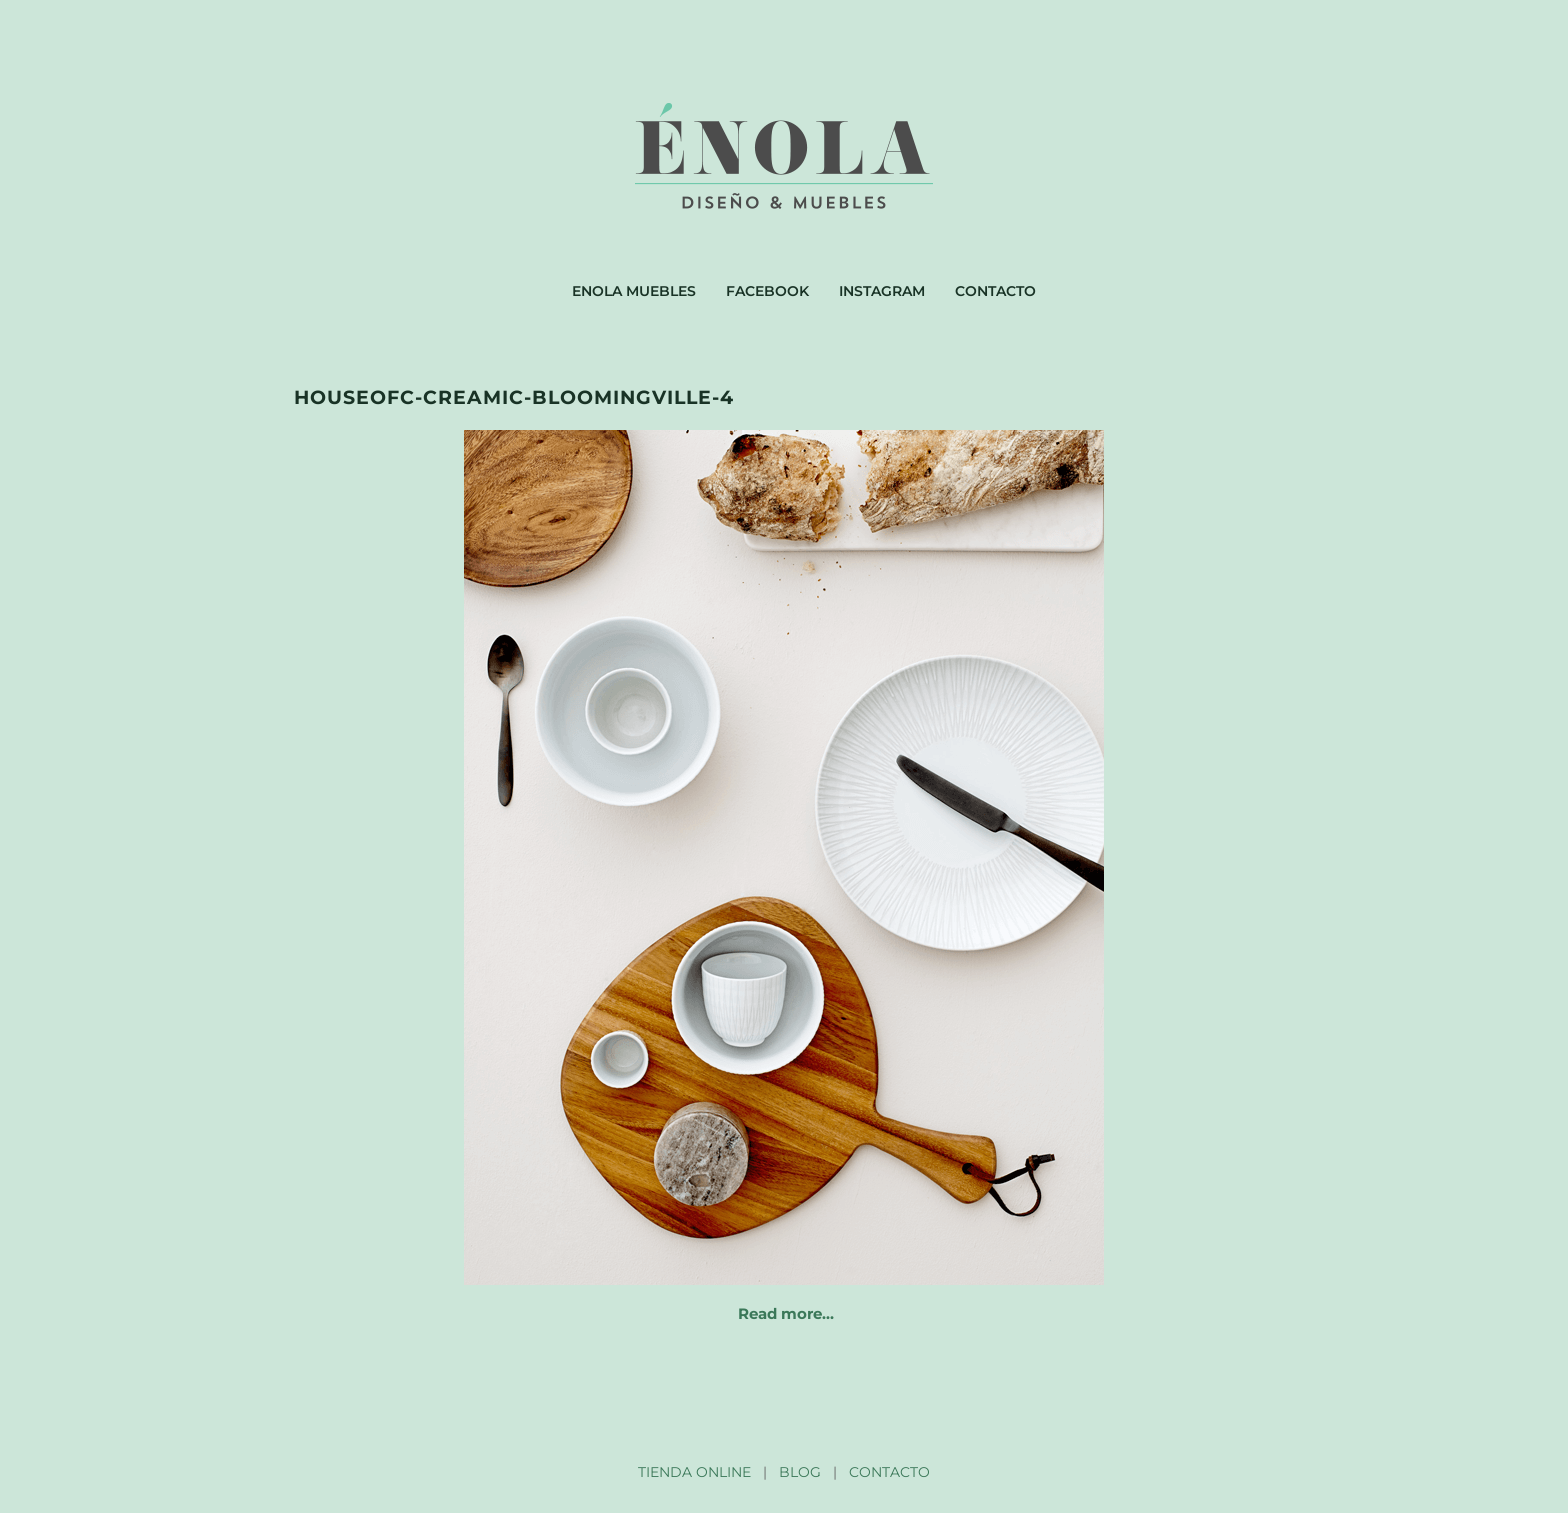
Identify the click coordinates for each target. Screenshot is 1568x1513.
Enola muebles (634, 291)
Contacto (995, 291)
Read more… (786, 1313)
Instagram (882, 291)
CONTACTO (889, 1472)
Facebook (767, 291)
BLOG (800, 1472)
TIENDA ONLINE (694, 1472)
